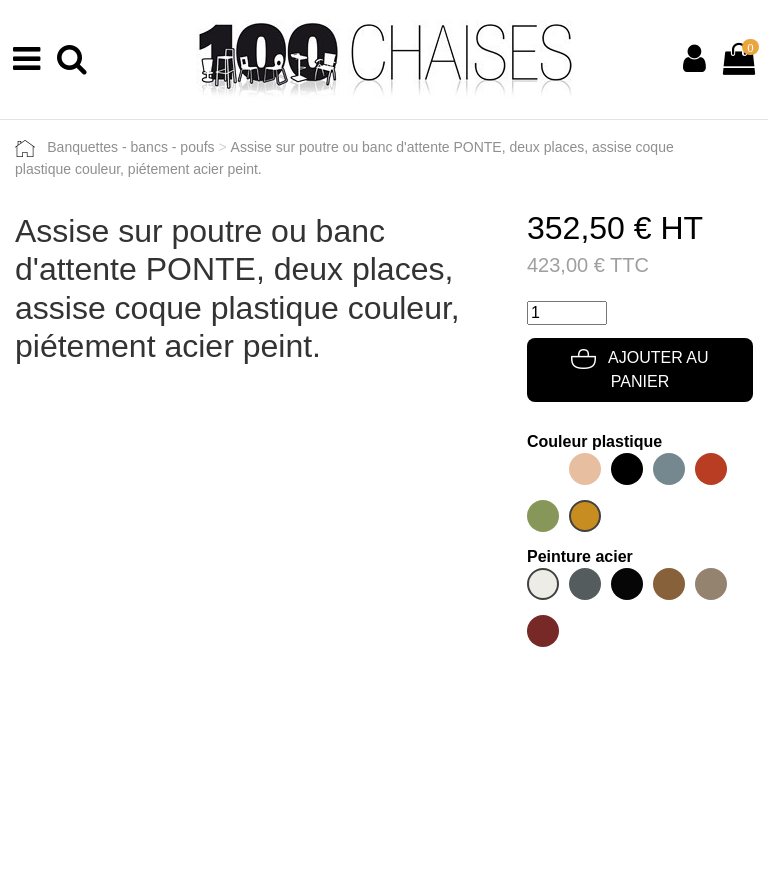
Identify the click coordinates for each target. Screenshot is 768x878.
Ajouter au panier (639, 369)
